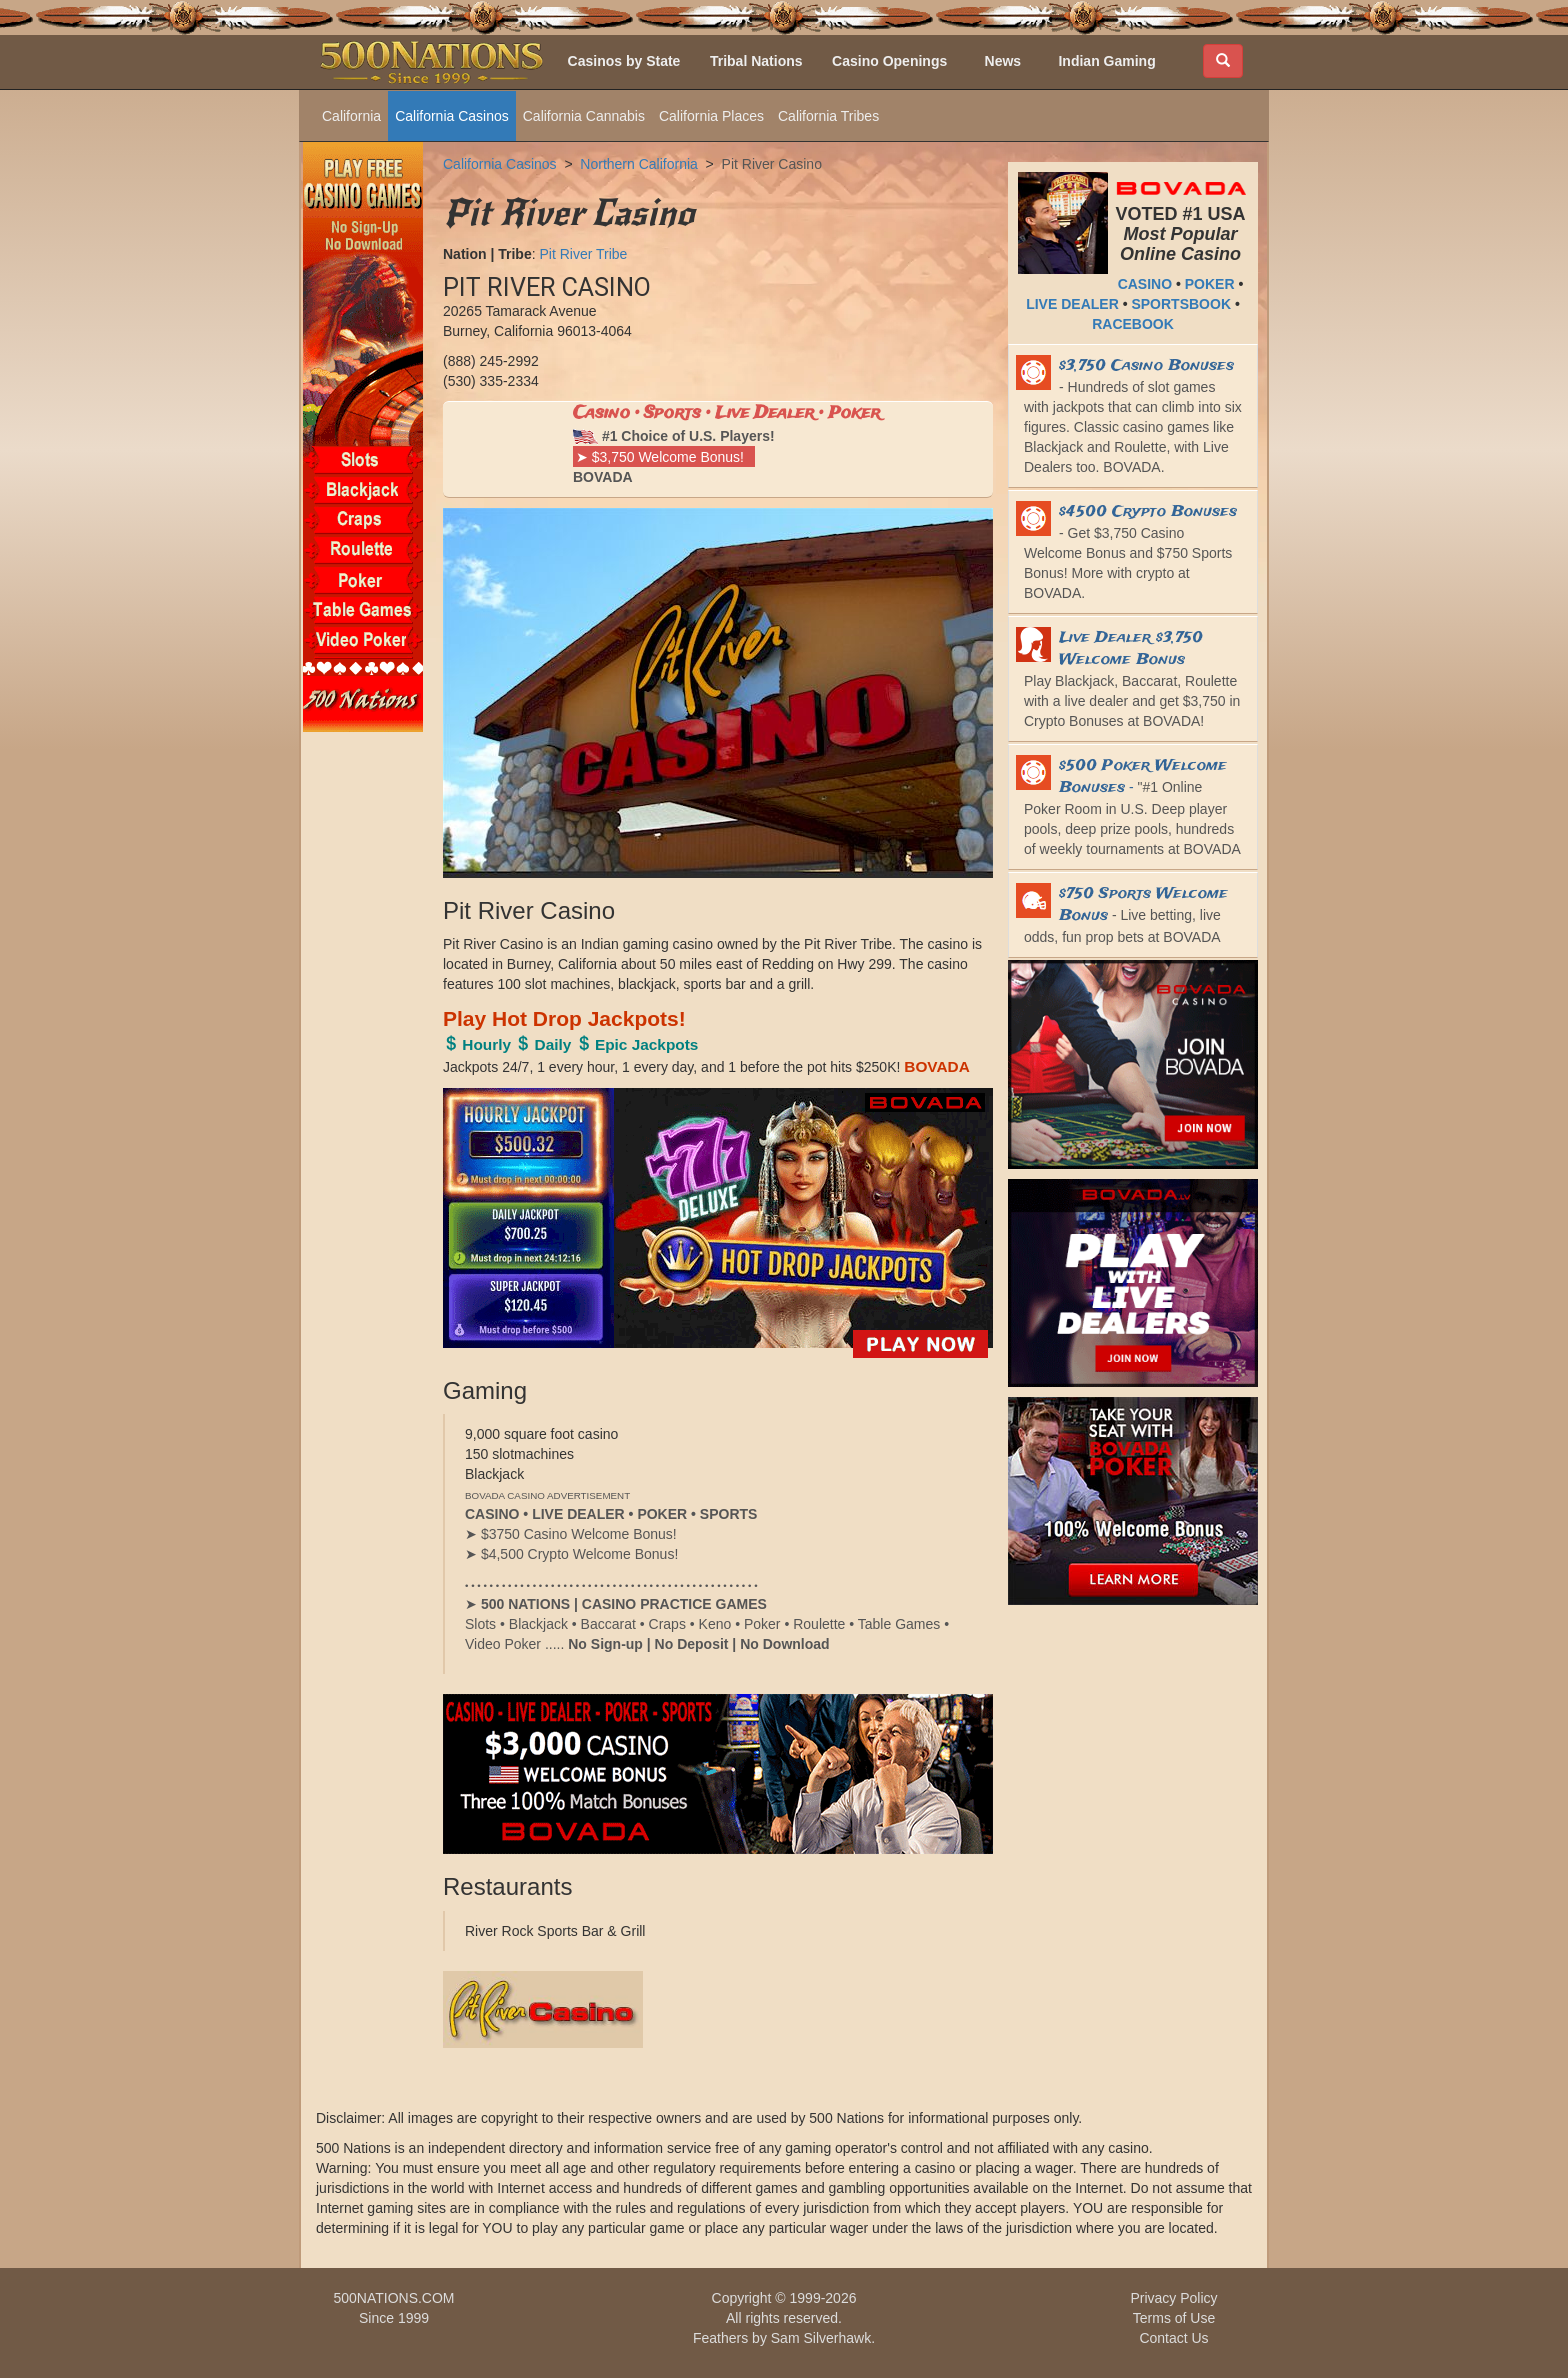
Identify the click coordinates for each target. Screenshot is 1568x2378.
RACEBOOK (1133, 324)
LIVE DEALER (1072, 304)
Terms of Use (1174, 2318)
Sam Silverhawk (821, 2338)
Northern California (639, 164)
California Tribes (828, 116)
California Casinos (452, 116)
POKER (1210, 284)
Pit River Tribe (583, 254)
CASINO (1145, 284)
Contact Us (1173, 2338)
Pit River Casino (772, 164)
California (351, 116)
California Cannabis (584, 116)
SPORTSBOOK (1181, 304)
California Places (711, 116)
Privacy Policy (1173, 2298)
